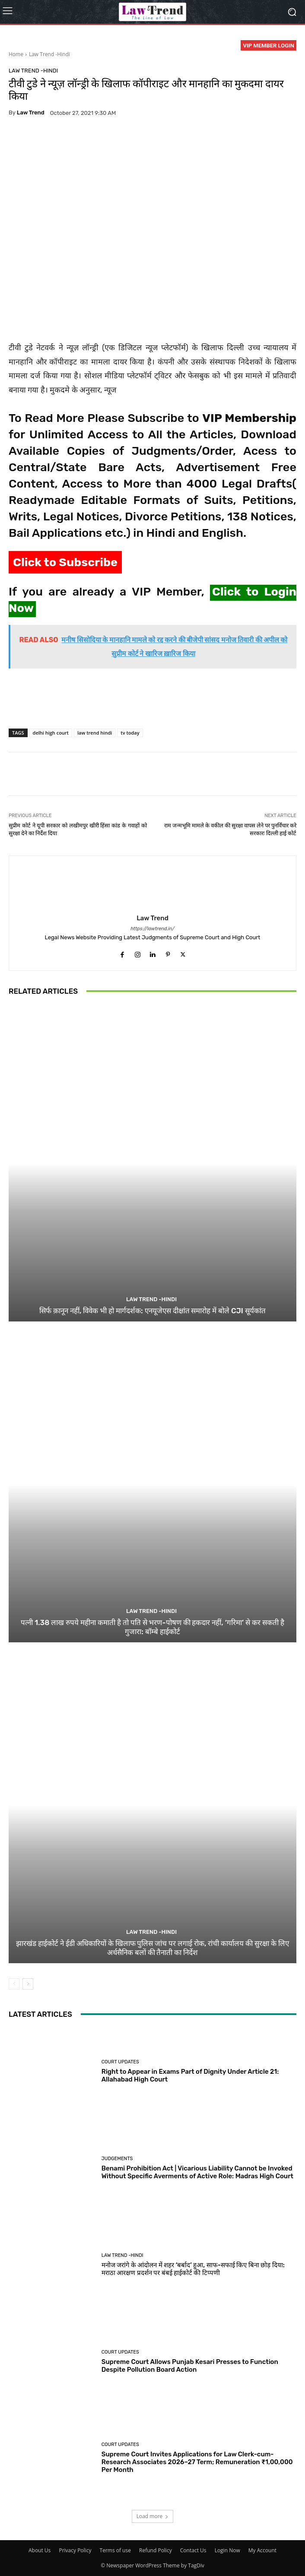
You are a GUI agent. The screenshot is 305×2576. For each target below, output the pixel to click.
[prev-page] (14, 1984)
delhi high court (51, 732)
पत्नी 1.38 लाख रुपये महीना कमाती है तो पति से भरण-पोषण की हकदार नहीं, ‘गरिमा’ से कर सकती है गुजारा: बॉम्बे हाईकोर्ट (152, 1626)
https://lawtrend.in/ (152, 928)
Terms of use (115, 2550)
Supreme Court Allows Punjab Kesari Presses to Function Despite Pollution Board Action (190, 2365)
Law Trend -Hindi (49, 54)
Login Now (227, 2550)
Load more (153, 2516)
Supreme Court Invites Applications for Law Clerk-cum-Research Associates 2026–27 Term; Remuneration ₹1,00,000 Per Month (197, 2462)
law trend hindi (94, 732)
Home (16, 54)
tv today (130, 732)
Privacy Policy (75, 2550)
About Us (40, 2550)
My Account (262, 2550)
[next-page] (27, 1984)
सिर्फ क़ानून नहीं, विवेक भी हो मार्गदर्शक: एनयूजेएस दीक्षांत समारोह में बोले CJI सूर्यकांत (152, 1310)
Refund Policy (155, 2550)
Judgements (117, 2158)
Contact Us (193, 2550)
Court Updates (120, 2062)
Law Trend (30, 112)
